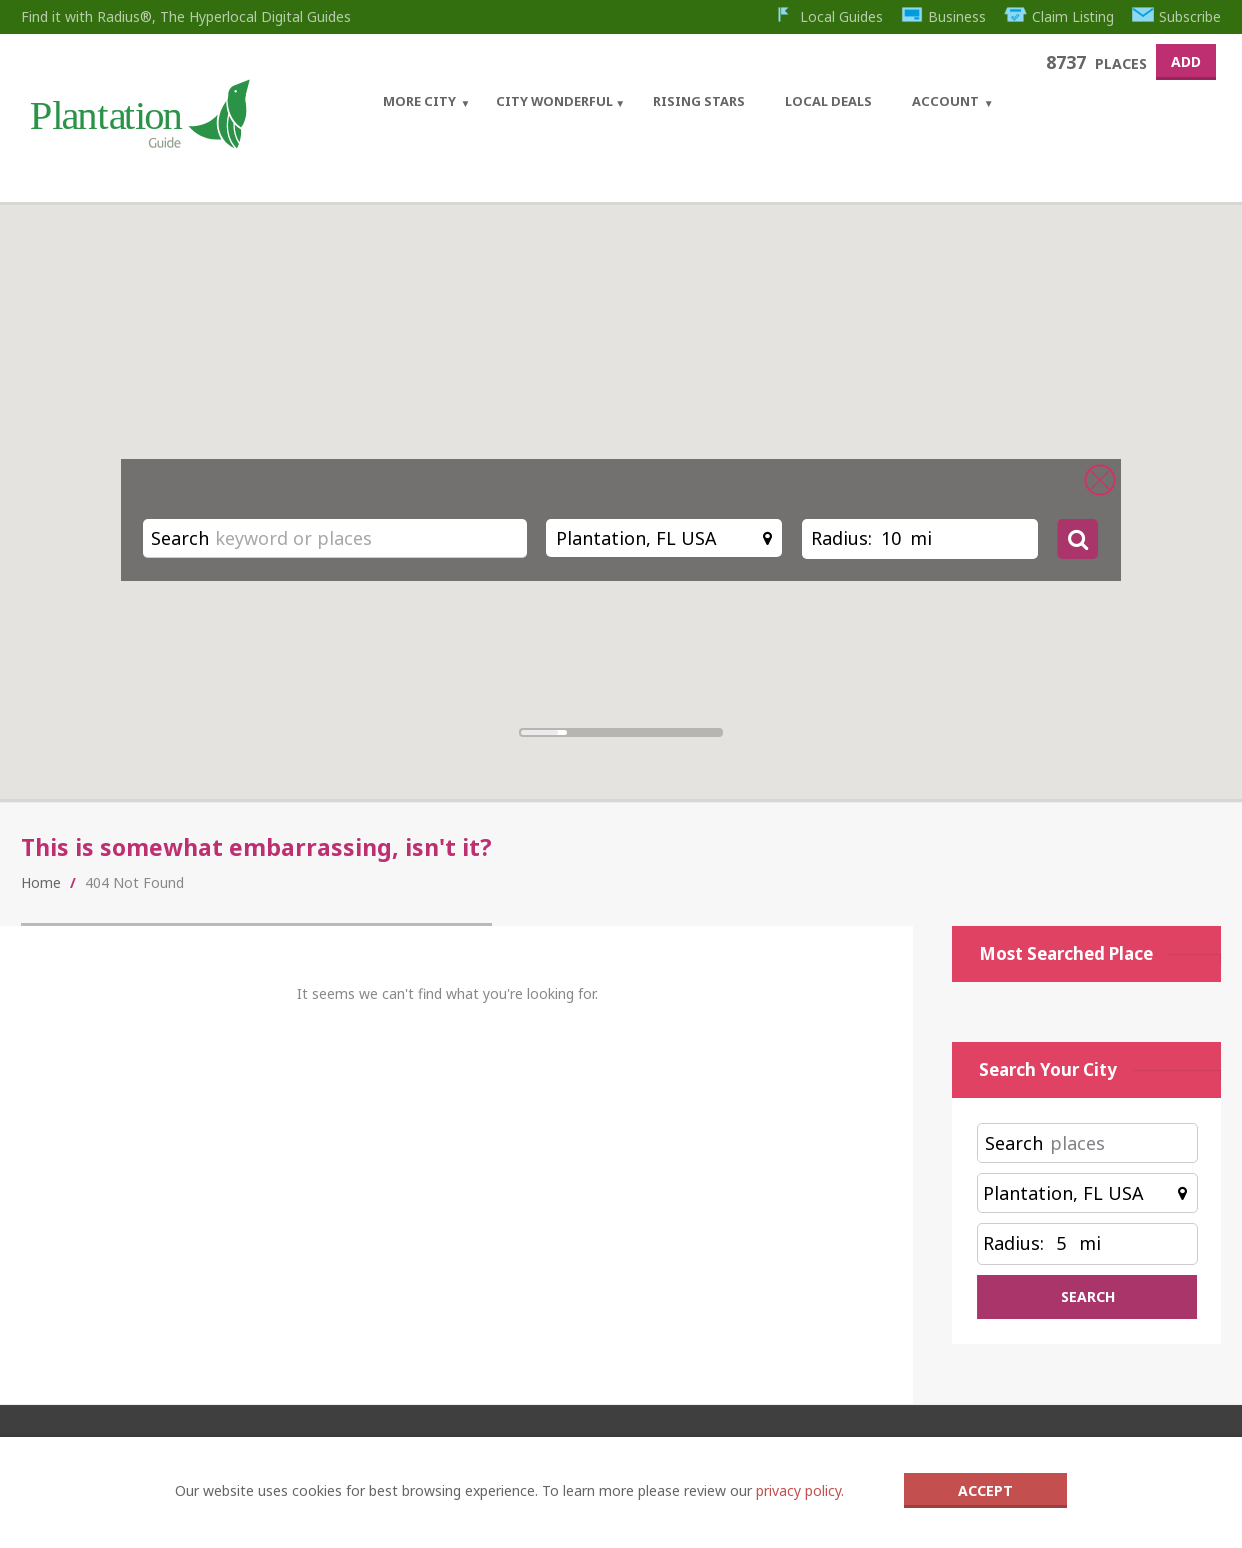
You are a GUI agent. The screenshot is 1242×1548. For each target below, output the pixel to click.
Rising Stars (699, 101)
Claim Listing (1058, 16)
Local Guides (826, 16)
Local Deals (828, 101)
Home (41, 882)
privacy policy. (800, 1490)
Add (1186, 61)
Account (945, 101)
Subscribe (1177, 16)
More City (419, 101)
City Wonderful (554, 101)
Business (943, 16)
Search (180, 538)
